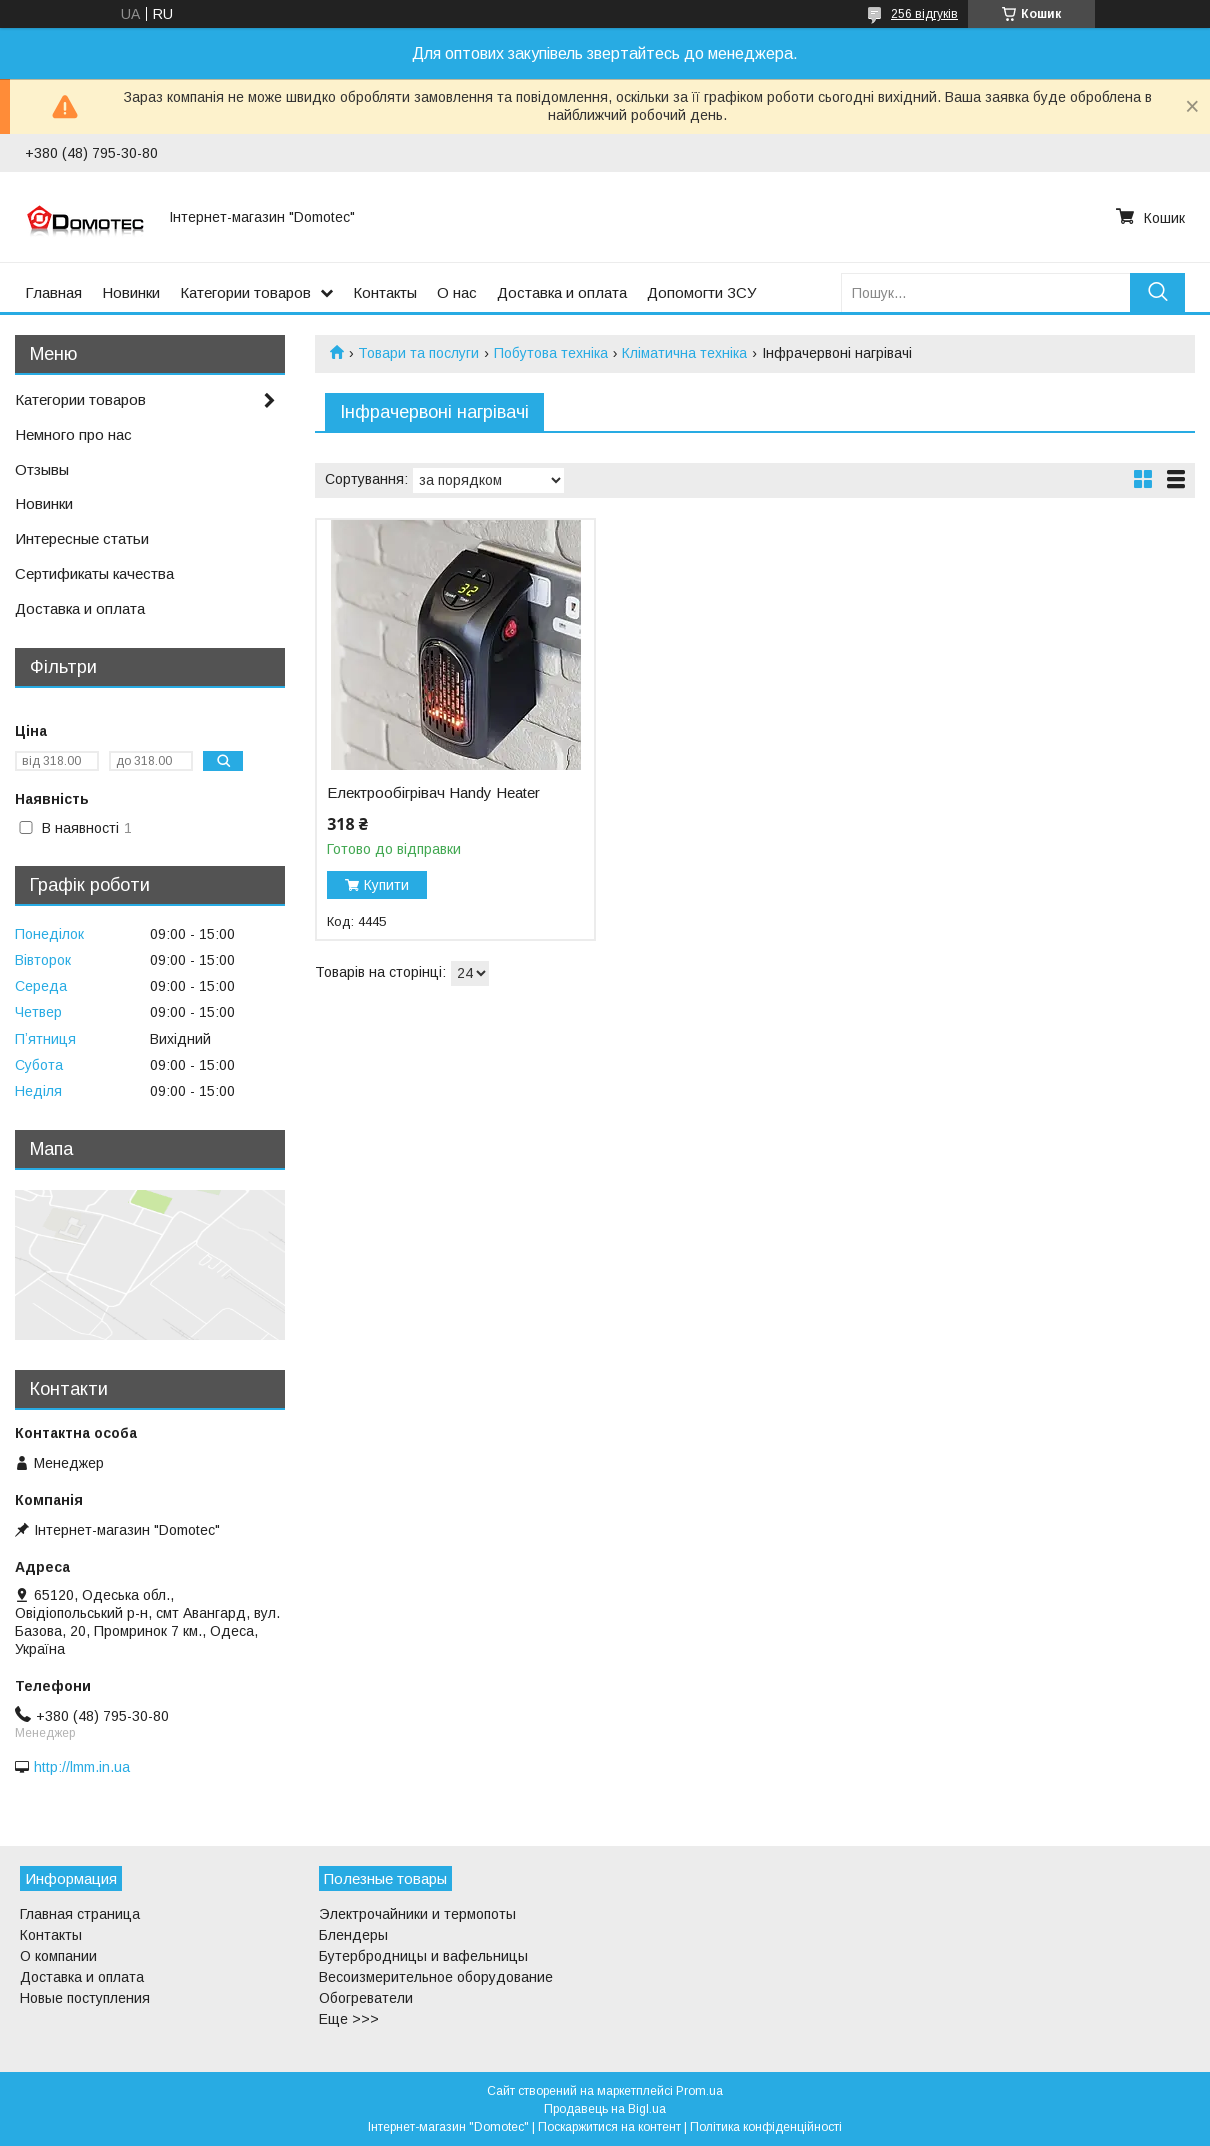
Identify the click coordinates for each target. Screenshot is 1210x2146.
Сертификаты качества (94, 573)
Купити (386, 885)
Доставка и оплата (562, 292)
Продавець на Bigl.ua (605, 2109)
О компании (58, 1956)
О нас (457, 292)
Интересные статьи (82, 538)
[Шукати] (1157, 292)
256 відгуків (924, 14)
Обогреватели (366, 1998)
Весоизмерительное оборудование (436, 1977)
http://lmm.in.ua (82, 1767)
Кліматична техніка (684, 353)
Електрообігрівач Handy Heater (433, 793)
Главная (53, 292)
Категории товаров (245, 292)
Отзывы (42, 469)
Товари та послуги (418, 353)
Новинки (131, 292)
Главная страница (80, 1914)
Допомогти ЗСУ (702, 292)
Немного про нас (73, 434)
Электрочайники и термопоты (417, 1914)
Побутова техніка (551, 353)
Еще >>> (349, 2019)
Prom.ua (699, 2091)
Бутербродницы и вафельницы (423, 1956)
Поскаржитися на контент (609, 2127)
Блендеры (353, 1935)
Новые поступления (85, 1998)
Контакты (385, 292)
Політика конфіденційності (766, 2127)
